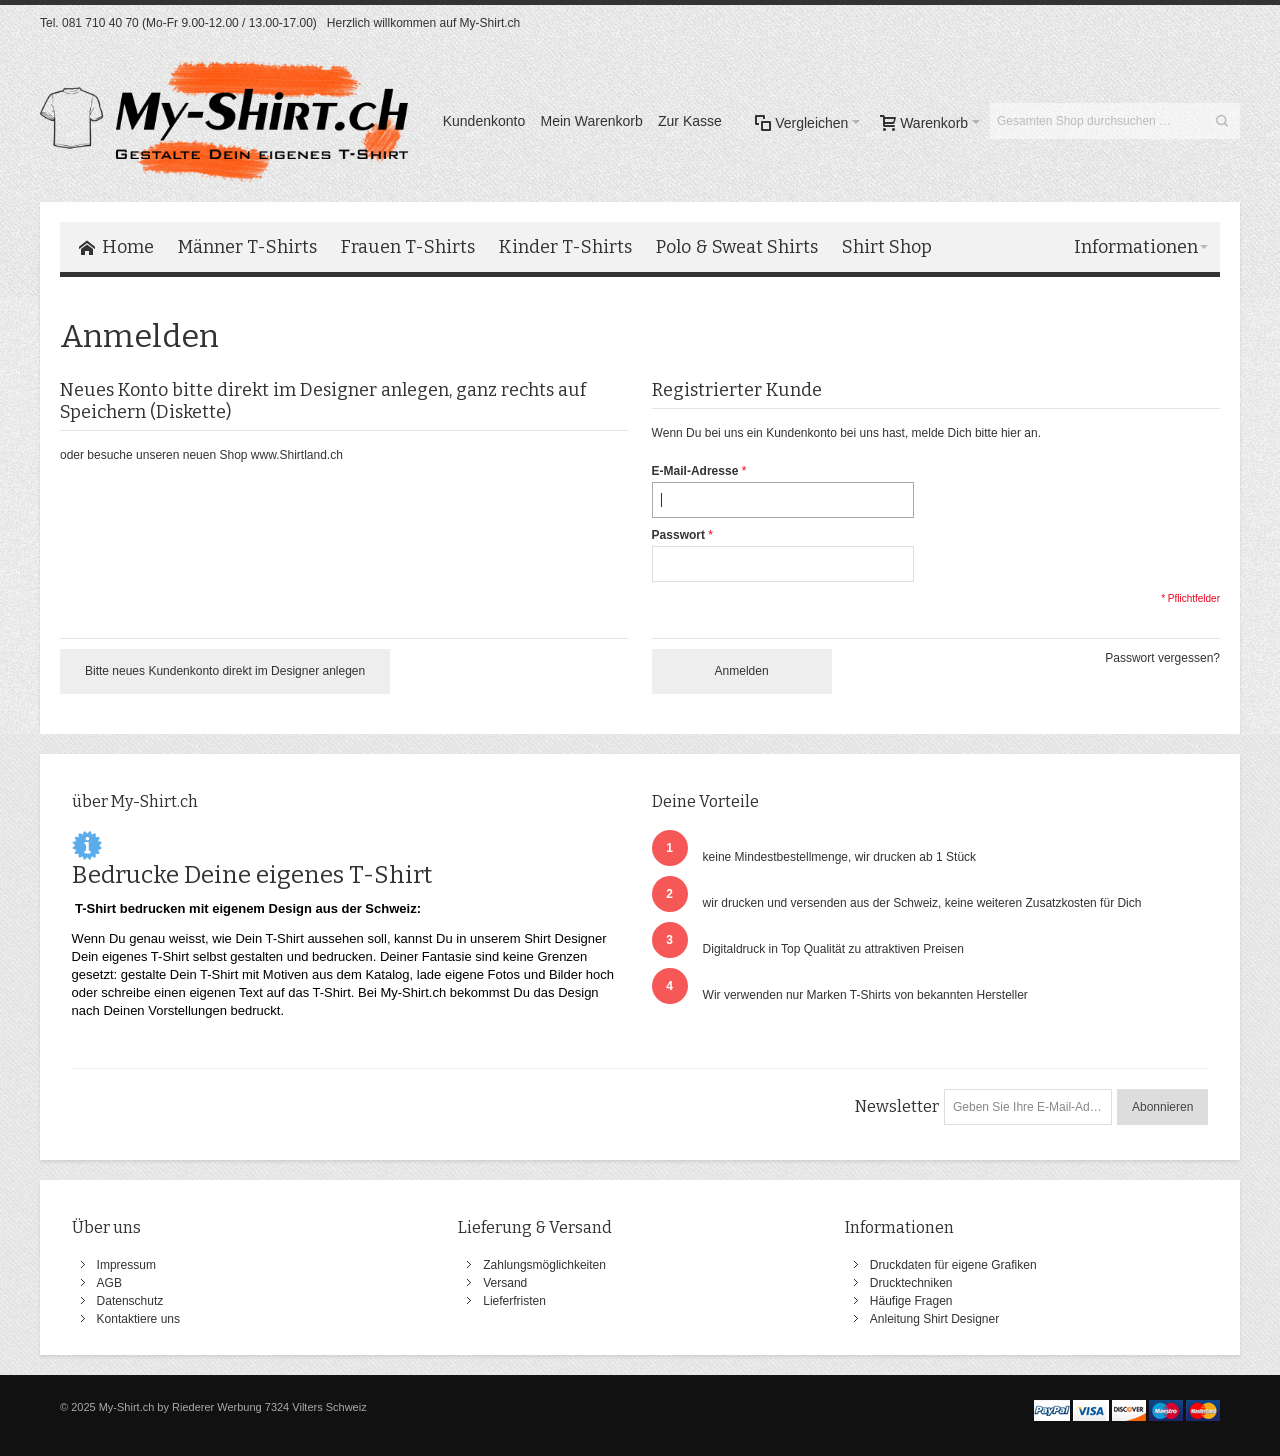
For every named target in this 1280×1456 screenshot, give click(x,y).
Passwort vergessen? (1162, 658)
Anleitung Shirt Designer (934, 1319)
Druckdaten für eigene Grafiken (953, 1265)
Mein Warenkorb (592, 121)
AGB (109, 1283)
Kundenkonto (484, 121)
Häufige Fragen (911, 1301)
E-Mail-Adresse (695, 471)
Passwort (678, 535)
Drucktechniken (911, 1283)
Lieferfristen (514, 1301)
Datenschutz (130, 1301)
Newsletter (897, 1106)
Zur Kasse (690, 121)
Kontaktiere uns (138, 1319)
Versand (505, 1283)
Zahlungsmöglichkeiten (544, 1265)
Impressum (126, 1265)
